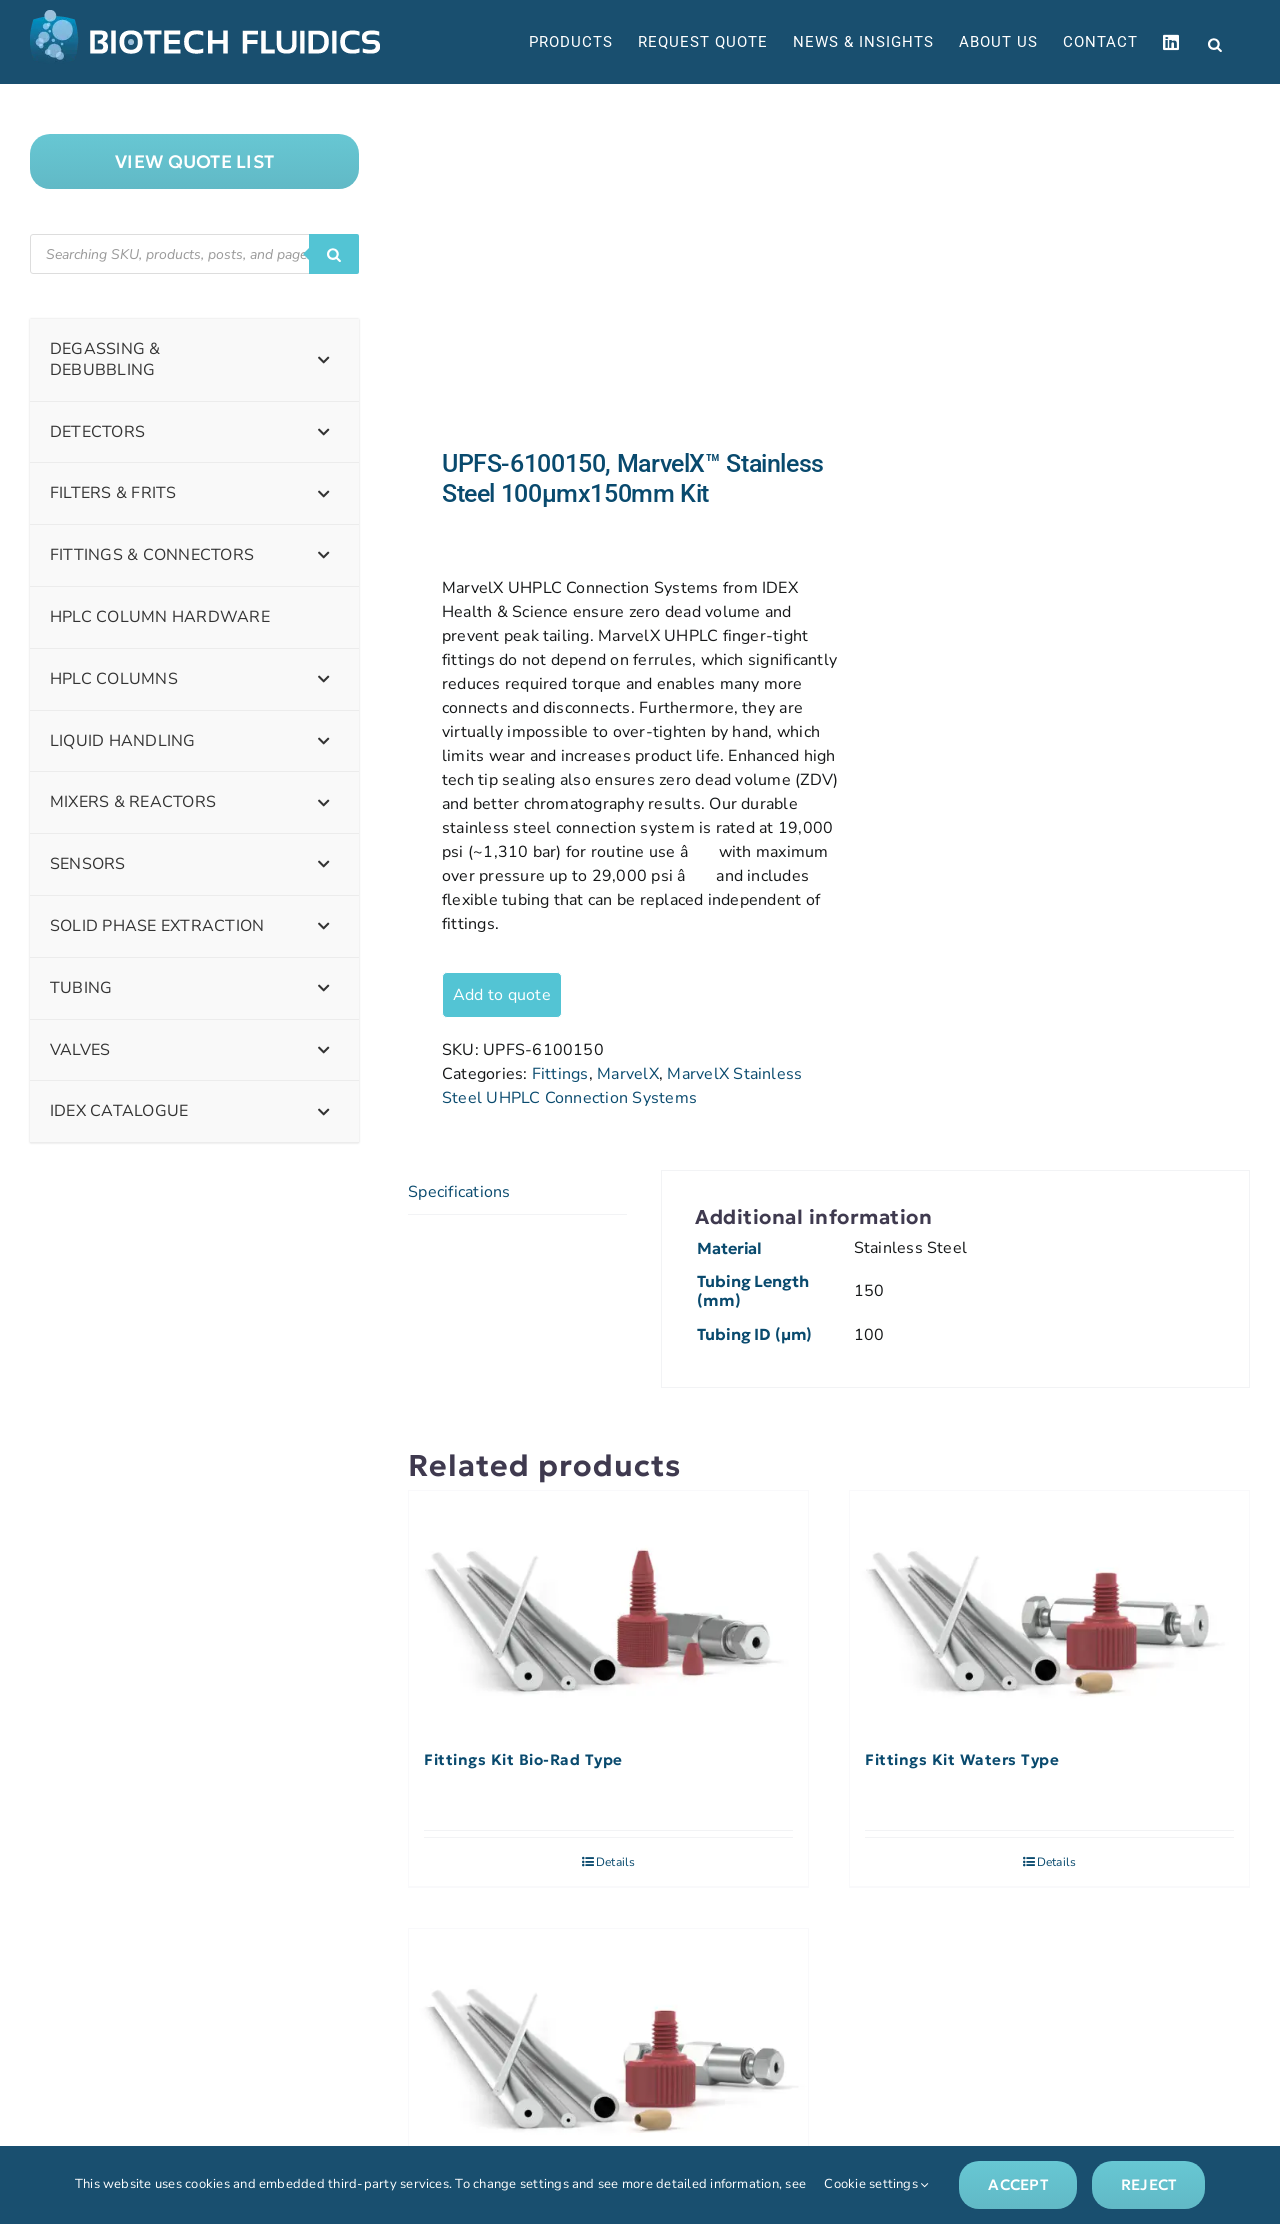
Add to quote (502, 995)
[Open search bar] (1215, 43)
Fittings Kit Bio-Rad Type (523, 1760)
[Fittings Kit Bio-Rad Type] (608, 1610)
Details (616, 1862)
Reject (1148, 2184)
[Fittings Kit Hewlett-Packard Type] (608, 2048)
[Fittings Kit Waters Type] (1049, 1610)
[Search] (334, 254)
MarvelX (628, 1074)
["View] (194, 161)
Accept (1017, 2184)
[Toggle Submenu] (324, 360)
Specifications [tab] (459, 1192)
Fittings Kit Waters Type (962, 1760)
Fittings (560, 1074)
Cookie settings (876, 2184)
